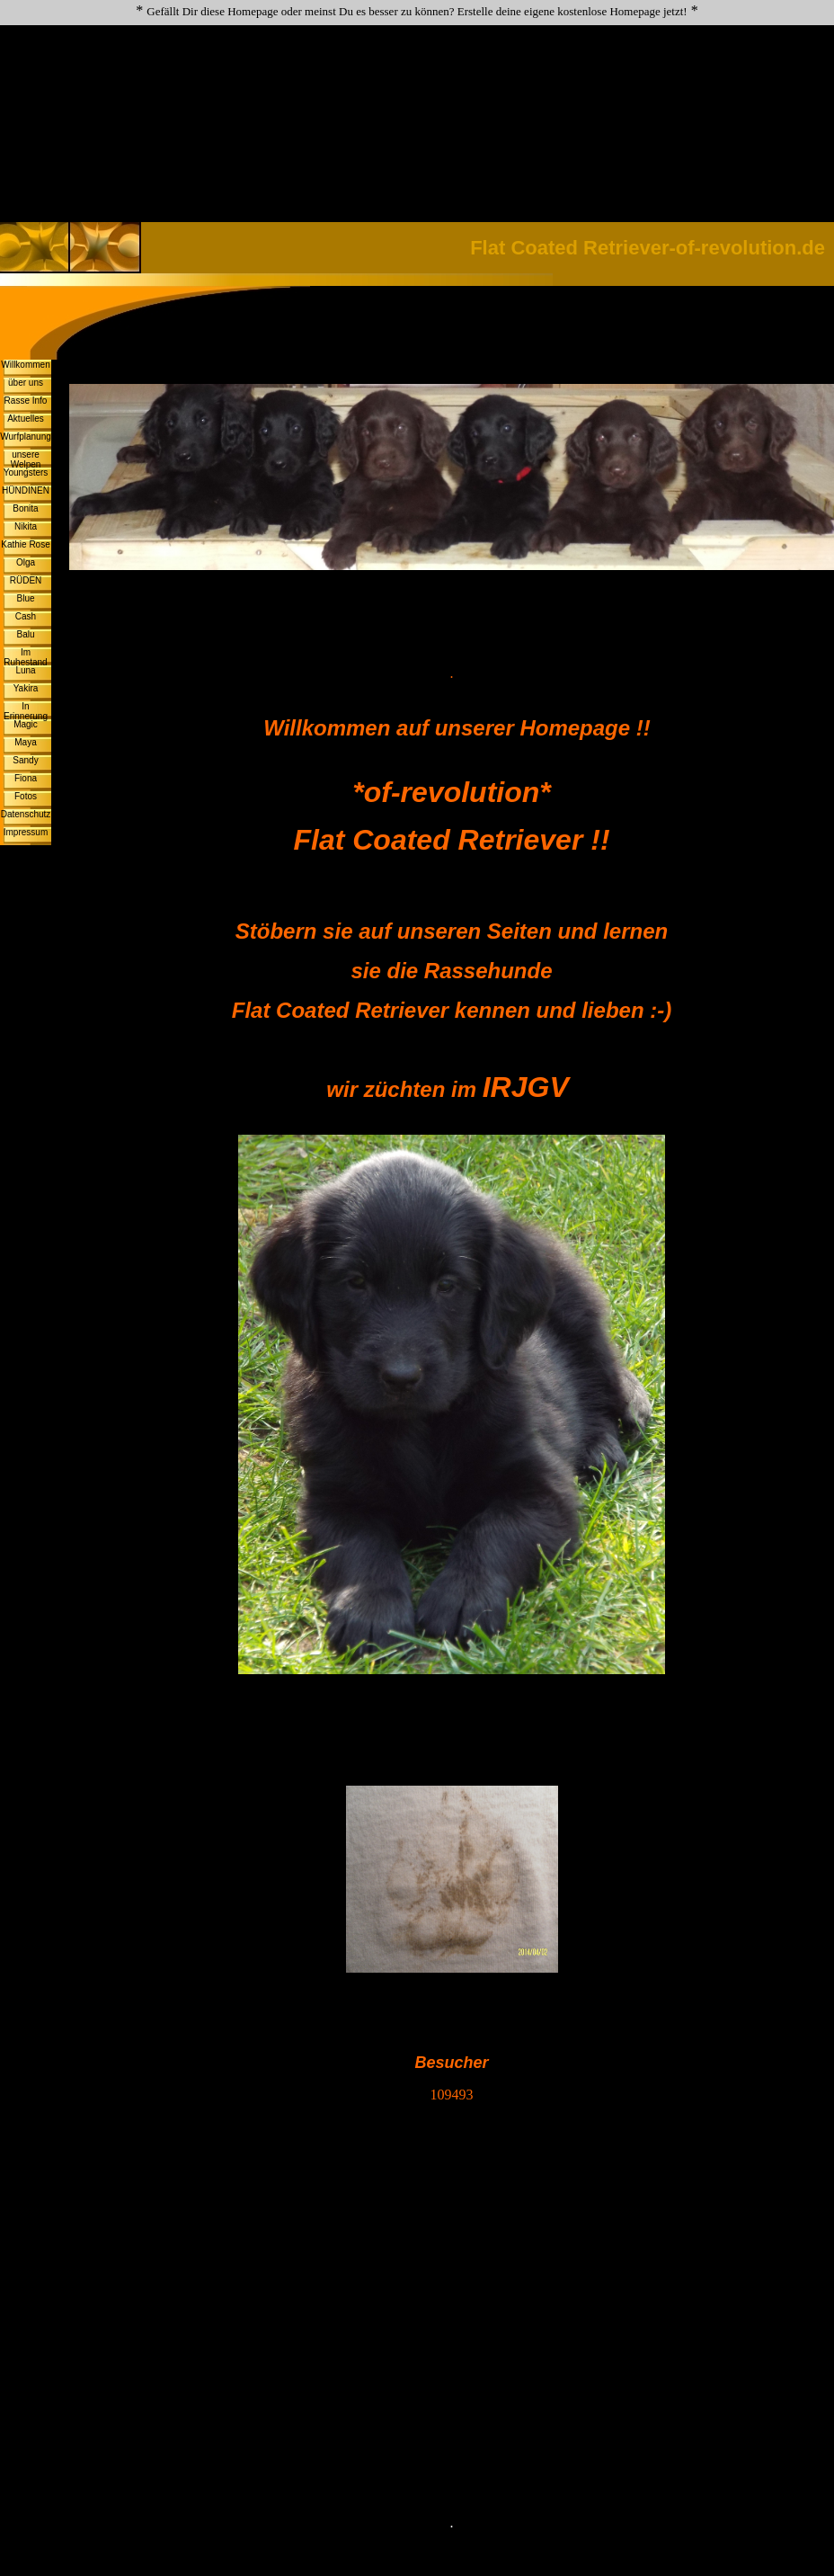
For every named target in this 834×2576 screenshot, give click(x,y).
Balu (25, 634)
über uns (25, 383)
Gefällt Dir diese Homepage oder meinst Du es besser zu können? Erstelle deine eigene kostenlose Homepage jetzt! (416, 11)
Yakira (26, 688)
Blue (25, 598)
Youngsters (26, 472)
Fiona (25, 778)
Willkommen (25, 365)
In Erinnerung (26, 711)
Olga (25, 562)
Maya (25, 742)
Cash (25, 616)
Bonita (25, 508)
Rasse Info (26, 401)
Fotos (25, 796)
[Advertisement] (417, 86)
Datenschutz (26, 814)
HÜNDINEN (25, 490)
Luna (25, 670)
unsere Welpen (26, 459)
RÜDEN (26, 580)
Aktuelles (25, 418)
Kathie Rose (25, 544)
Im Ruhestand (25, 657)
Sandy (25, 760)
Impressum (26, 832)
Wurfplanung (25, 436)
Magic (25, 724)
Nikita (25, 526)
